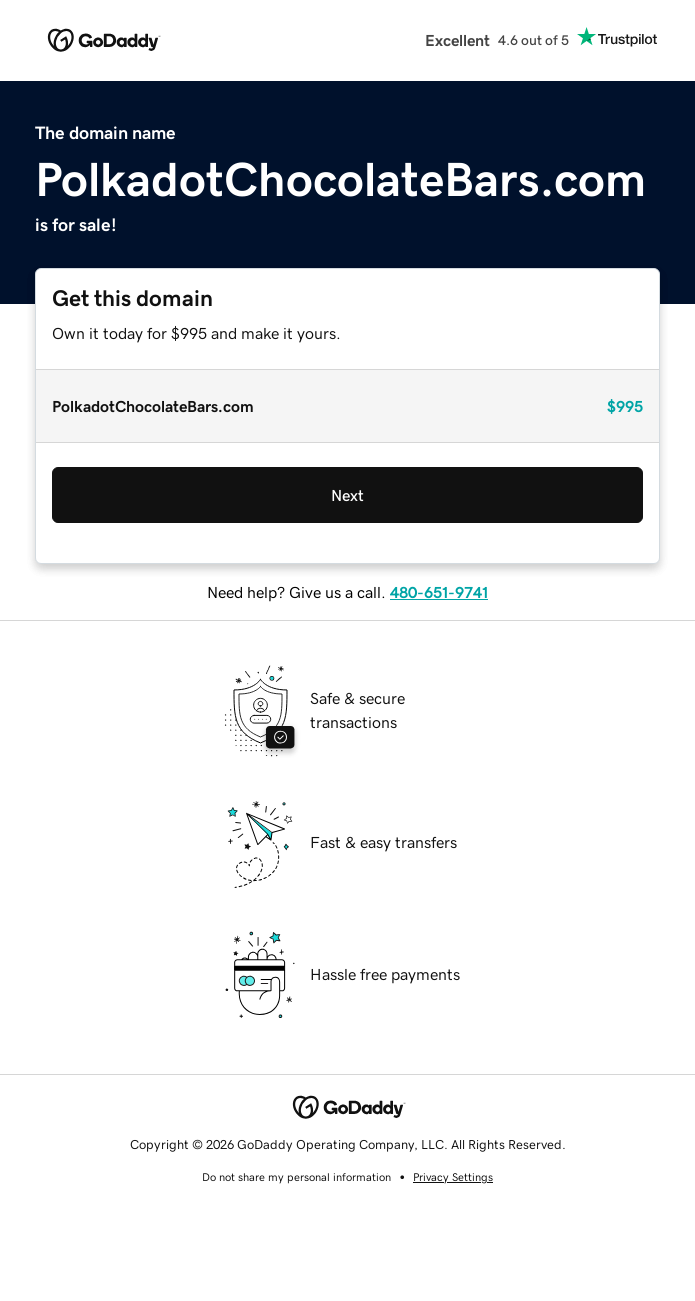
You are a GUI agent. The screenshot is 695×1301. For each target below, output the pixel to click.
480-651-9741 (439, 592)
